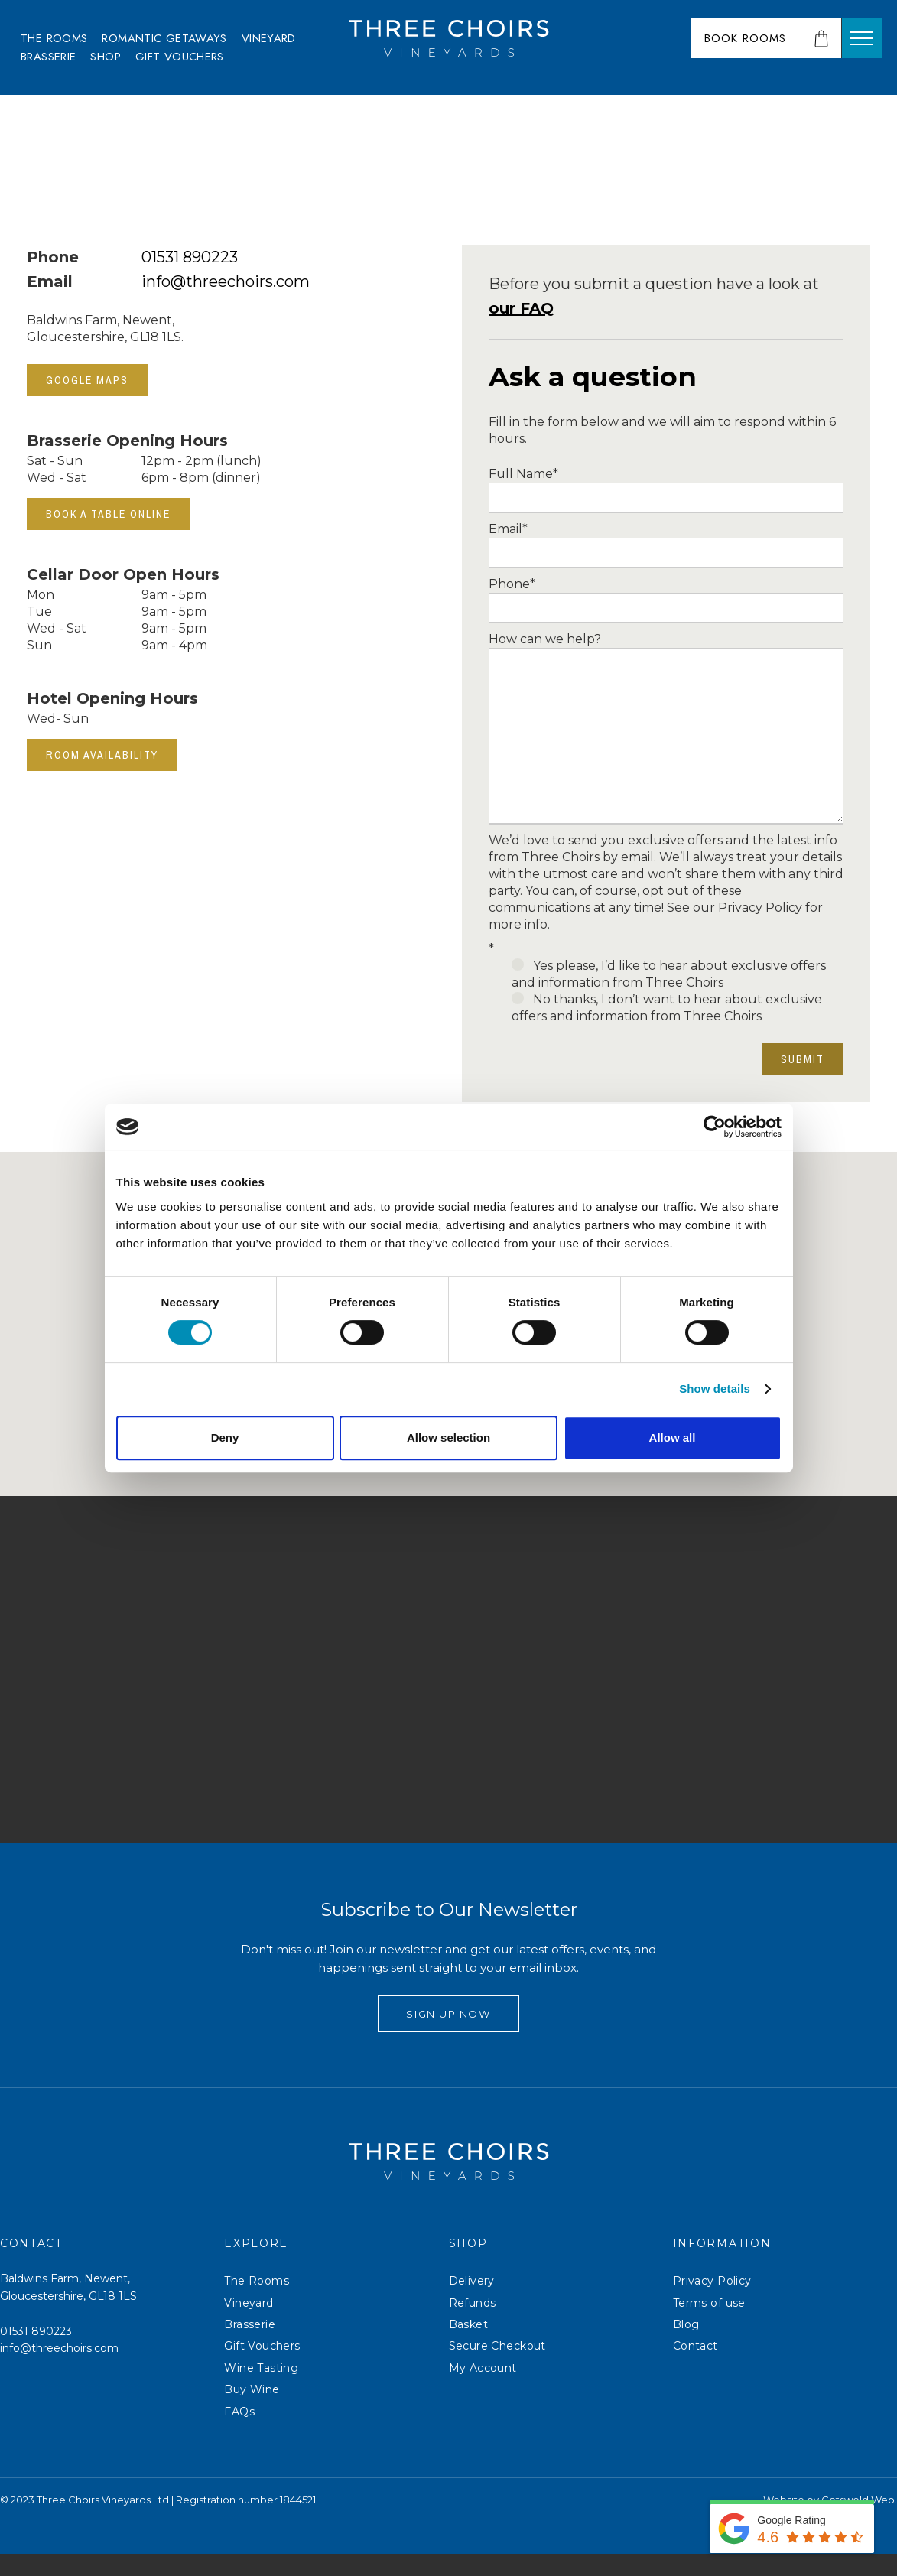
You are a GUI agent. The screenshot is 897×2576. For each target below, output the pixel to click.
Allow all (672, 1437)
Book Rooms (745, 38)
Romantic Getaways (164, 38)
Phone (512, 584)
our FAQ (521, 308)
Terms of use (709, 2325)
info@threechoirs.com (225, 281)
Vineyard (269, 38)
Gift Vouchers (179, 56)
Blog (686, 2347)
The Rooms (54, 38)
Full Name (523, 474)
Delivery (472, 2304)
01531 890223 (189, 257)
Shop (105, 56)
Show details (714, 1388)
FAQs (239, 2434)
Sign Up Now (448, 2036)
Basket (469, 2347)
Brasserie (48, 56)
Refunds (472, 2325)
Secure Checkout (497, 2369)
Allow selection (448, 1437)
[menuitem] (54, 38)
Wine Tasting (261, 2390)
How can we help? (545, 639)
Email (508, 529)
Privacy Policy (712, 2304)
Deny (225, 1437)
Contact (695, 2369)
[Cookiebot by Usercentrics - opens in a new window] (715, 1126)
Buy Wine (251, 2412)
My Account (483, 2390)
